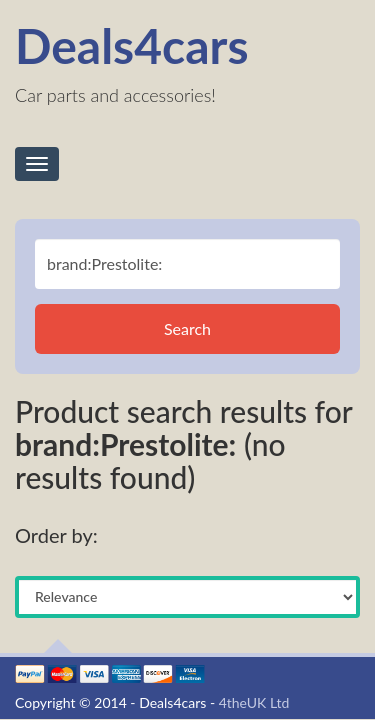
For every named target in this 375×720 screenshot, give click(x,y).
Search (187, 328)
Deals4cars (131, 45)
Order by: (56, 535)
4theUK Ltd (254, 702)
